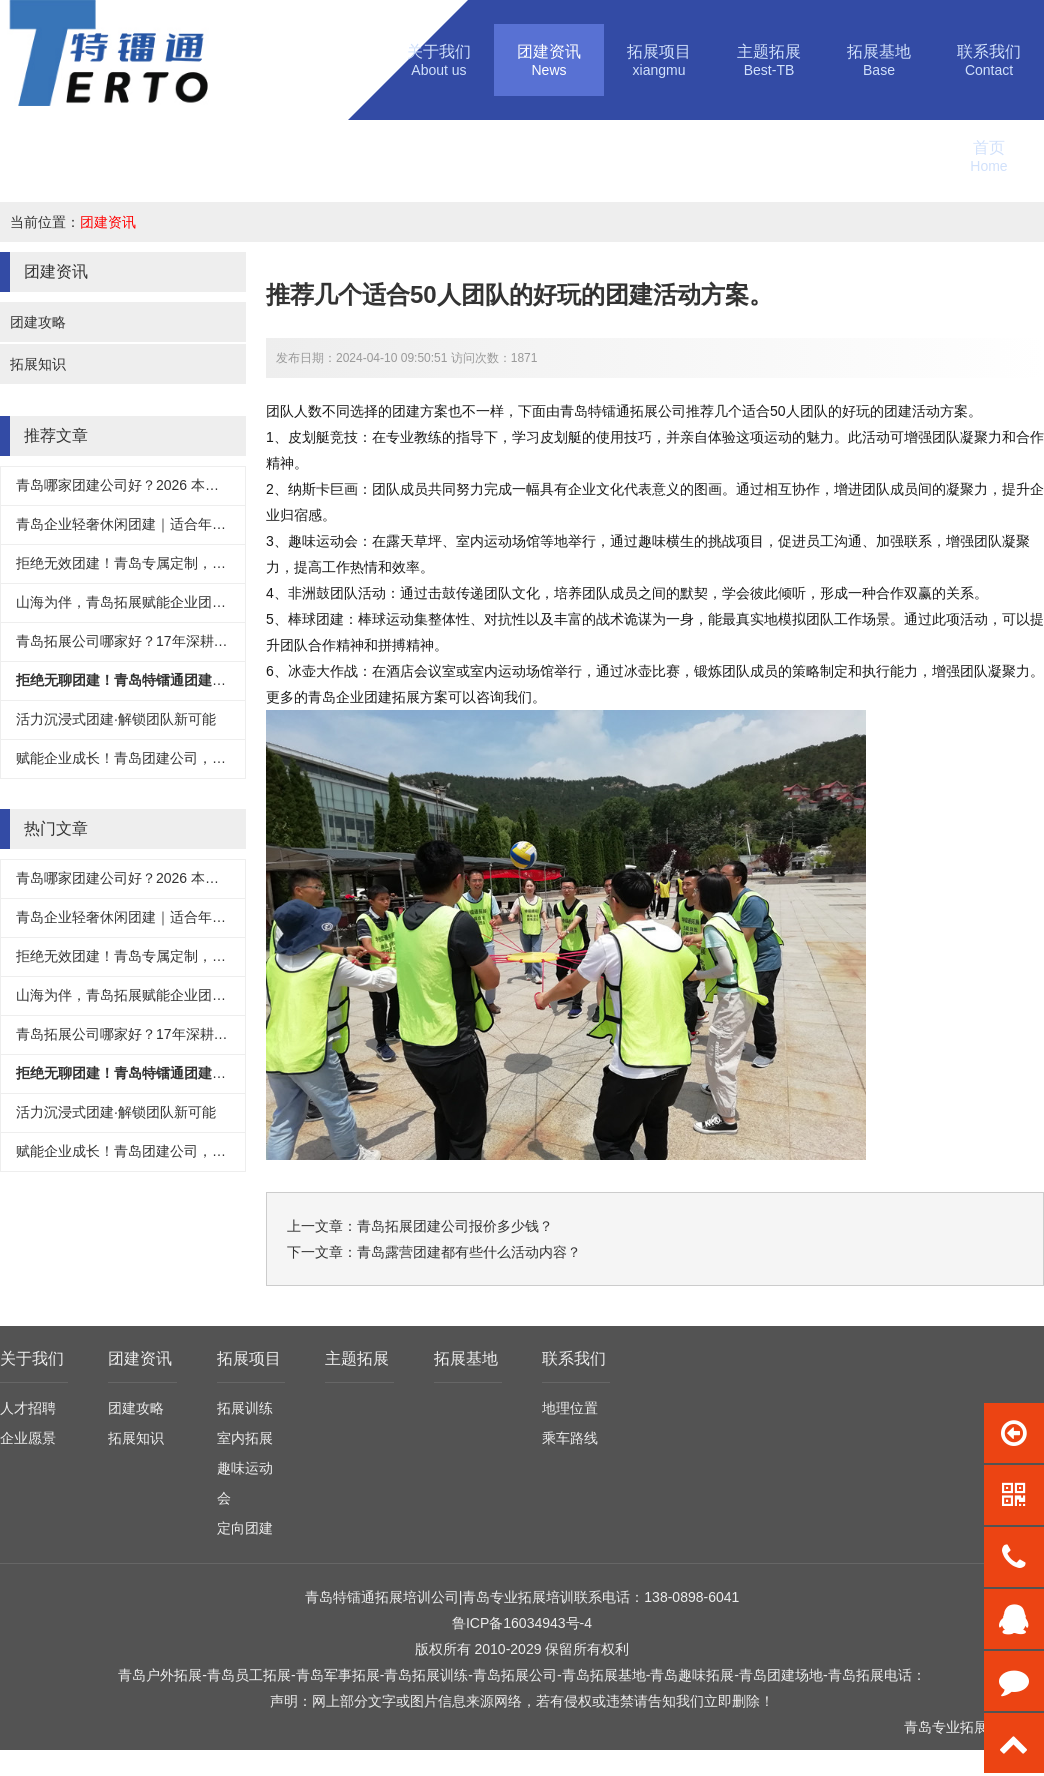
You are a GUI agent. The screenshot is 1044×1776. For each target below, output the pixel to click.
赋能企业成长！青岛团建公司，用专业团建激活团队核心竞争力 (212, 758)
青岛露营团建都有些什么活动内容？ (469, 1252)
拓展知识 (38, 364)
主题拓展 (357, 1358)
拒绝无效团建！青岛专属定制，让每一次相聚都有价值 (184, 563)
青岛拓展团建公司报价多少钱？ (455, 1226)
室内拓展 (245, 1438)
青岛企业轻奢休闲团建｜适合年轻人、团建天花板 (170, 524)
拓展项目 (249, 1358)
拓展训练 (245, 1408)
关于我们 (32, 1358)
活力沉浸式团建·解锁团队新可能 (116, 719)
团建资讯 (108, 222)
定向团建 (245, 1528)
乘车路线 (570, 1438)
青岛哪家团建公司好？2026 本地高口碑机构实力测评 (180, 485)
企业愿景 (28, 1438)
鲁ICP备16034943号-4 (522, 1623)
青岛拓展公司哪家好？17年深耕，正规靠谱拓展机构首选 (192, 641)
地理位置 (570, 1408)
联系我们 (574, 1358)
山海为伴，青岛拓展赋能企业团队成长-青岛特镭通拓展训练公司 (214, 602)
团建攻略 (38, 322)
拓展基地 (466, 1358)
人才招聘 (28, 1408)
